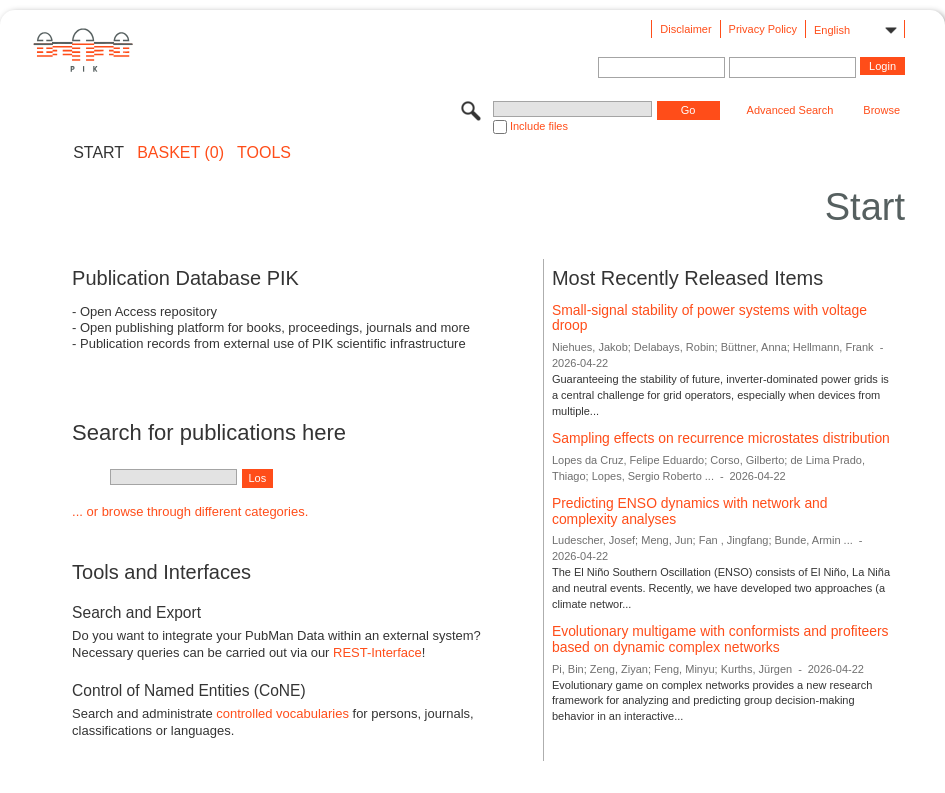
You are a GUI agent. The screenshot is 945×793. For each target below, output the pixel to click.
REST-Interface (377, 652)
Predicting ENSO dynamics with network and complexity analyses (690, 511)
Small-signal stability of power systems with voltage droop (709, 318)
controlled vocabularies (282, 713)
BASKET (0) (180, 153)
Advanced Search (790, 110)
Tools (264, 153)
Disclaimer (685, 29)
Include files (539, 126)
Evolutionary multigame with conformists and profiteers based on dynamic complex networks (720, 639)
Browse (881, 110)
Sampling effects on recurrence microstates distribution (721, 438)
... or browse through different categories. (190, 511)
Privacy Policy (763, 29)
